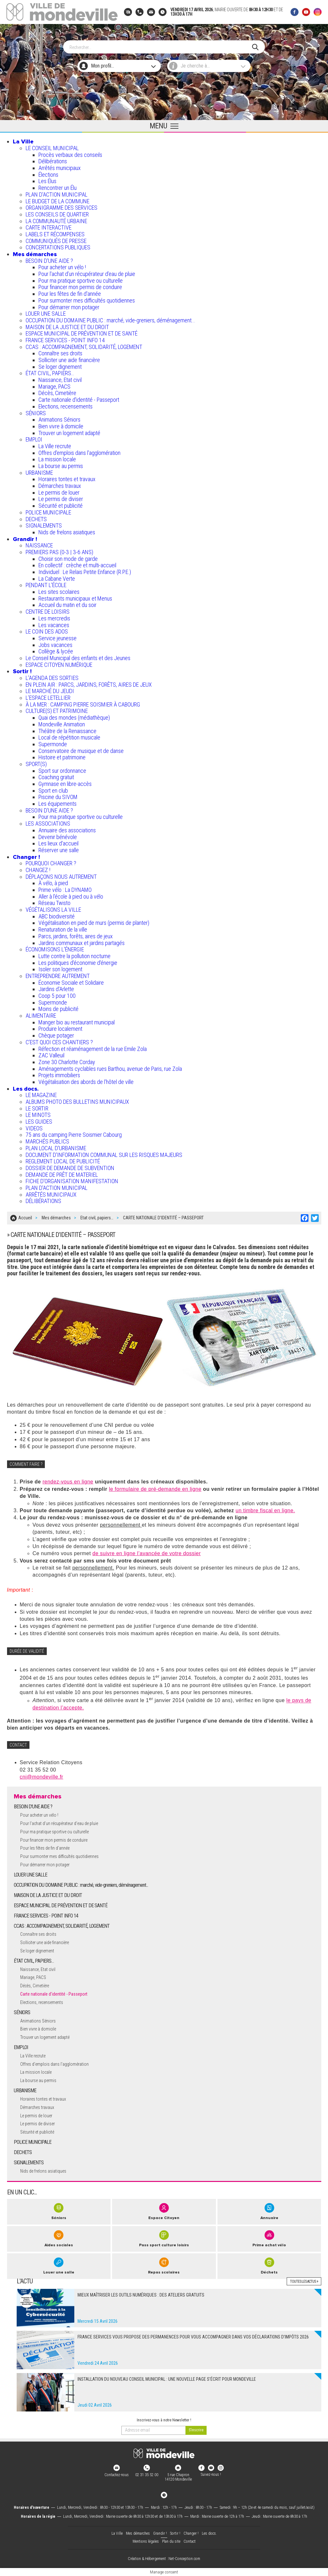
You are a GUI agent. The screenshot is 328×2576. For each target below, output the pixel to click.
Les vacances (53, 625)
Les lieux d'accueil (58, 843)
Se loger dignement (60, 366)
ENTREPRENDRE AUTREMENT (58, 976)
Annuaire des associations (67, 830)
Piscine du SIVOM (58, 797)
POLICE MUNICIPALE (48, 512)
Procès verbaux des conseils (70, 154)
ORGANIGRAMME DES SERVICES (61, 207)
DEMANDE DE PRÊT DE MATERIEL (62, 1174)
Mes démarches (35, 254)
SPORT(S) (36, 764)
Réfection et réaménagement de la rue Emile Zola (92, 1049)
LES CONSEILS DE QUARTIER (57, 214)
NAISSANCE (39, 545)
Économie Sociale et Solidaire (71, 982)
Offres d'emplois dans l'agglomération (79, 452)
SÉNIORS (36, 413)
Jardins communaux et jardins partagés (81, 943)
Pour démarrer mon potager (68, 307)
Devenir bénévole (57, 837)
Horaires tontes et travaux (66, 479)
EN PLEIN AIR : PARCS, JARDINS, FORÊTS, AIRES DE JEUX (89, 684)
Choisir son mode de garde (68, 558)
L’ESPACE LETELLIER (48, 697)
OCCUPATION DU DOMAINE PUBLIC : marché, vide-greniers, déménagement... (110, 320)
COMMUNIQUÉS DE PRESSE (56, 241)
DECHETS (36, 519)
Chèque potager (56, 1035)
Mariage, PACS (54, 386)
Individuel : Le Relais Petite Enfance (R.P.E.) (84, 572)
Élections (48, 174)
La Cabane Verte (56, 578)
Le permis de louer (58, 492)
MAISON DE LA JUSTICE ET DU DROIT (67, 327)
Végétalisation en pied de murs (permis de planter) (93, 922)
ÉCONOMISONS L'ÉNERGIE (55, 949)
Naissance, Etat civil (60, 379)
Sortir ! (22, 671)
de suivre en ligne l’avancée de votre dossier (147, 1553)
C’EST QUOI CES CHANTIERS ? (59, 1042)
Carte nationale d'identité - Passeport (78, 399)
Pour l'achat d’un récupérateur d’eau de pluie (86, 274)
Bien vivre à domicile (60, 426)
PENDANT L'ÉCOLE (46, 585)
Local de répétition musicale (69, 737)
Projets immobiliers (59, 1075)
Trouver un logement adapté (69, 433)
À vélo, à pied (53, 883)
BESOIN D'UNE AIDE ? (49, 260)
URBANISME (39, 472)
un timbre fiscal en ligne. (265, 1510)
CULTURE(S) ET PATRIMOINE (57, 710)
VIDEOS (34, 1128)
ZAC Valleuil (51, 1055)
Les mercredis (54, 618)
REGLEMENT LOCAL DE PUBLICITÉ (63, 1161)
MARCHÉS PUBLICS (47, 1141)
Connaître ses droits (60, 353)
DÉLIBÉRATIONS (43, 1201)
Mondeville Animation (61, 724)
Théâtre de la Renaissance (67, 731)
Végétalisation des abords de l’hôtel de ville (86, 1081)
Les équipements (57, 803)
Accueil (25, 1217)
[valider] (196, 2430)
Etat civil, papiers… (96, 1217)
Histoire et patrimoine (62, 757)
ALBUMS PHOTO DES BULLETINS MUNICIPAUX (77, 1101)
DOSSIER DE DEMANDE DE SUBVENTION (70, 1168)
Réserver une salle (58, 850)
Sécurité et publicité (60, 505)
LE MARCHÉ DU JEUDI (50, 691)
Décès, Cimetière (57, 393)
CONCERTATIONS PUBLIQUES (58, 247)
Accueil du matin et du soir (67, 605)
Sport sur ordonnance (62, 770)
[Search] (161, 46)
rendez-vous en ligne (68, 1481)
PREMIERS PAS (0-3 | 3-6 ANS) (59, 552)
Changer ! (26, 856)
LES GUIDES (39, 1121)
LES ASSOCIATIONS (48, 823)
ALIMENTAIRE (41, 1015)
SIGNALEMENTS (44, 525)
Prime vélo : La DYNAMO (65, 889)
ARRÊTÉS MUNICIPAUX (51, 1194)
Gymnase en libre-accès (65, 783)
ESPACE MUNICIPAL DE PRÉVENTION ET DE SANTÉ (81, 333)
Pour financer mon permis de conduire (80, 287)
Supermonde (52, 744)
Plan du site (171, 2541)
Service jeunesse (57, 638)
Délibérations (52, 161)
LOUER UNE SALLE (46, 313)
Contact (190, 2541)
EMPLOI (34, 439)
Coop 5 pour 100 (57, 995)
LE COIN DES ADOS (47, 631)
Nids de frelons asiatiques (66, 532)
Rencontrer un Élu (57, 187)
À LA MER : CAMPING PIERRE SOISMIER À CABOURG (83, 704)
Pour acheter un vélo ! (62, 267)
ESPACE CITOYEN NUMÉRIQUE (59, 664)
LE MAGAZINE (41, 1095)
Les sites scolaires (58, 591)
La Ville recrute (54, 446)
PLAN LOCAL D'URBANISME (56, 1148)
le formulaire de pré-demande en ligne (155, 1489)
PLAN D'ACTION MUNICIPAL (56, 194)
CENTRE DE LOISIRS (48, 611)
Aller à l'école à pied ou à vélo (70, 896)
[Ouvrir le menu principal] (164, 126)
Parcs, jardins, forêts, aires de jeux (75, 936)
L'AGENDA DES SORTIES (52, 677)
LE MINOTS (38, 1114)
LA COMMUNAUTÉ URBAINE (56, 221)
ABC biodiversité (56, 916)
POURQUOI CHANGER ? (51, 863)
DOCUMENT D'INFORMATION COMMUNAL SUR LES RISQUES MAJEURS (104, 1154)
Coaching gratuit (56, 777)
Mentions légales (146, 2541)
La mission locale (57, 459)
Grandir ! (25, 539)
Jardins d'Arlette (56, 989)
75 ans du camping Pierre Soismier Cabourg (74, 1134)
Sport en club (53, 790)
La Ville (23, 141)
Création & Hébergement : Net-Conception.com (164, 2559)
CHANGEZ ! (38, 870)
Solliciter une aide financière (69, 360)
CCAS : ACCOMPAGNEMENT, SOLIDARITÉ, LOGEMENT (84, 346)
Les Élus (47, 181)
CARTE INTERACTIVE (48, 227)
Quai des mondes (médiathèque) (74, 717)
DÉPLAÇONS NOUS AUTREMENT (61, 876)
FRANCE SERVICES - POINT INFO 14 (65, 340)
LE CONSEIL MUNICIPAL (52, 148)
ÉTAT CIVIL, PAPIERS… (50, 373)
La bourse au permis (60, 466)
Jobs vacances (55, 645)
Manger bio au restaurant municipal (76, 1022)
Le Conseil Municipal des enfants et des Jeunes (78, 658)
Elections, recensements (65, 406)
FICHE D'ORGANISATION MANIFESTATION (72, 1181)
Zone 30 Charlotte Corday (66, 1062)
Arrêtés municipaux (59, 168)
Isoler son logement (60, 969)
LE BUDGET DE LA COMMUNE (57, 201)
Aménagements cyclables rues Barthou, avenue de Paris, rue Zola (110, 1068)
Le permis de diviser (60, 499)
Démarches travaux (59, 485)
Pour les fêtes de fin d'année (69, 293)
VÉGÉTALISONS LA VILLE (53, 909)
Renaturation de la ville (62, 929)
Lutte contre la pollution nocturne (74, 956)
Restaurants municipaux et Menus (75, 598)
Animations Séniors (59, 419)
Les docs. (26, 1088)
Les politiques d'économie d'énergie (77, 962)
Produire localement (60, 1028)
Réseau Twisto (54, 903)
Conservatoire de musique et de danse (81, 750)
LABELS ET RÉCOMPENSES (55, 234)
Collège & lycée (55, 651)
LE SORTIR (37, 1108)
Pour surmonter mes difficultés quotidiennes (86, 300)
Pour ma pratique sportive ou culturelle (80, 280)
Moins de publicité (58, 1008)
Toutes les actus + (304, 2281)
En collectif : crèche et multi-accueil (77, 565)
